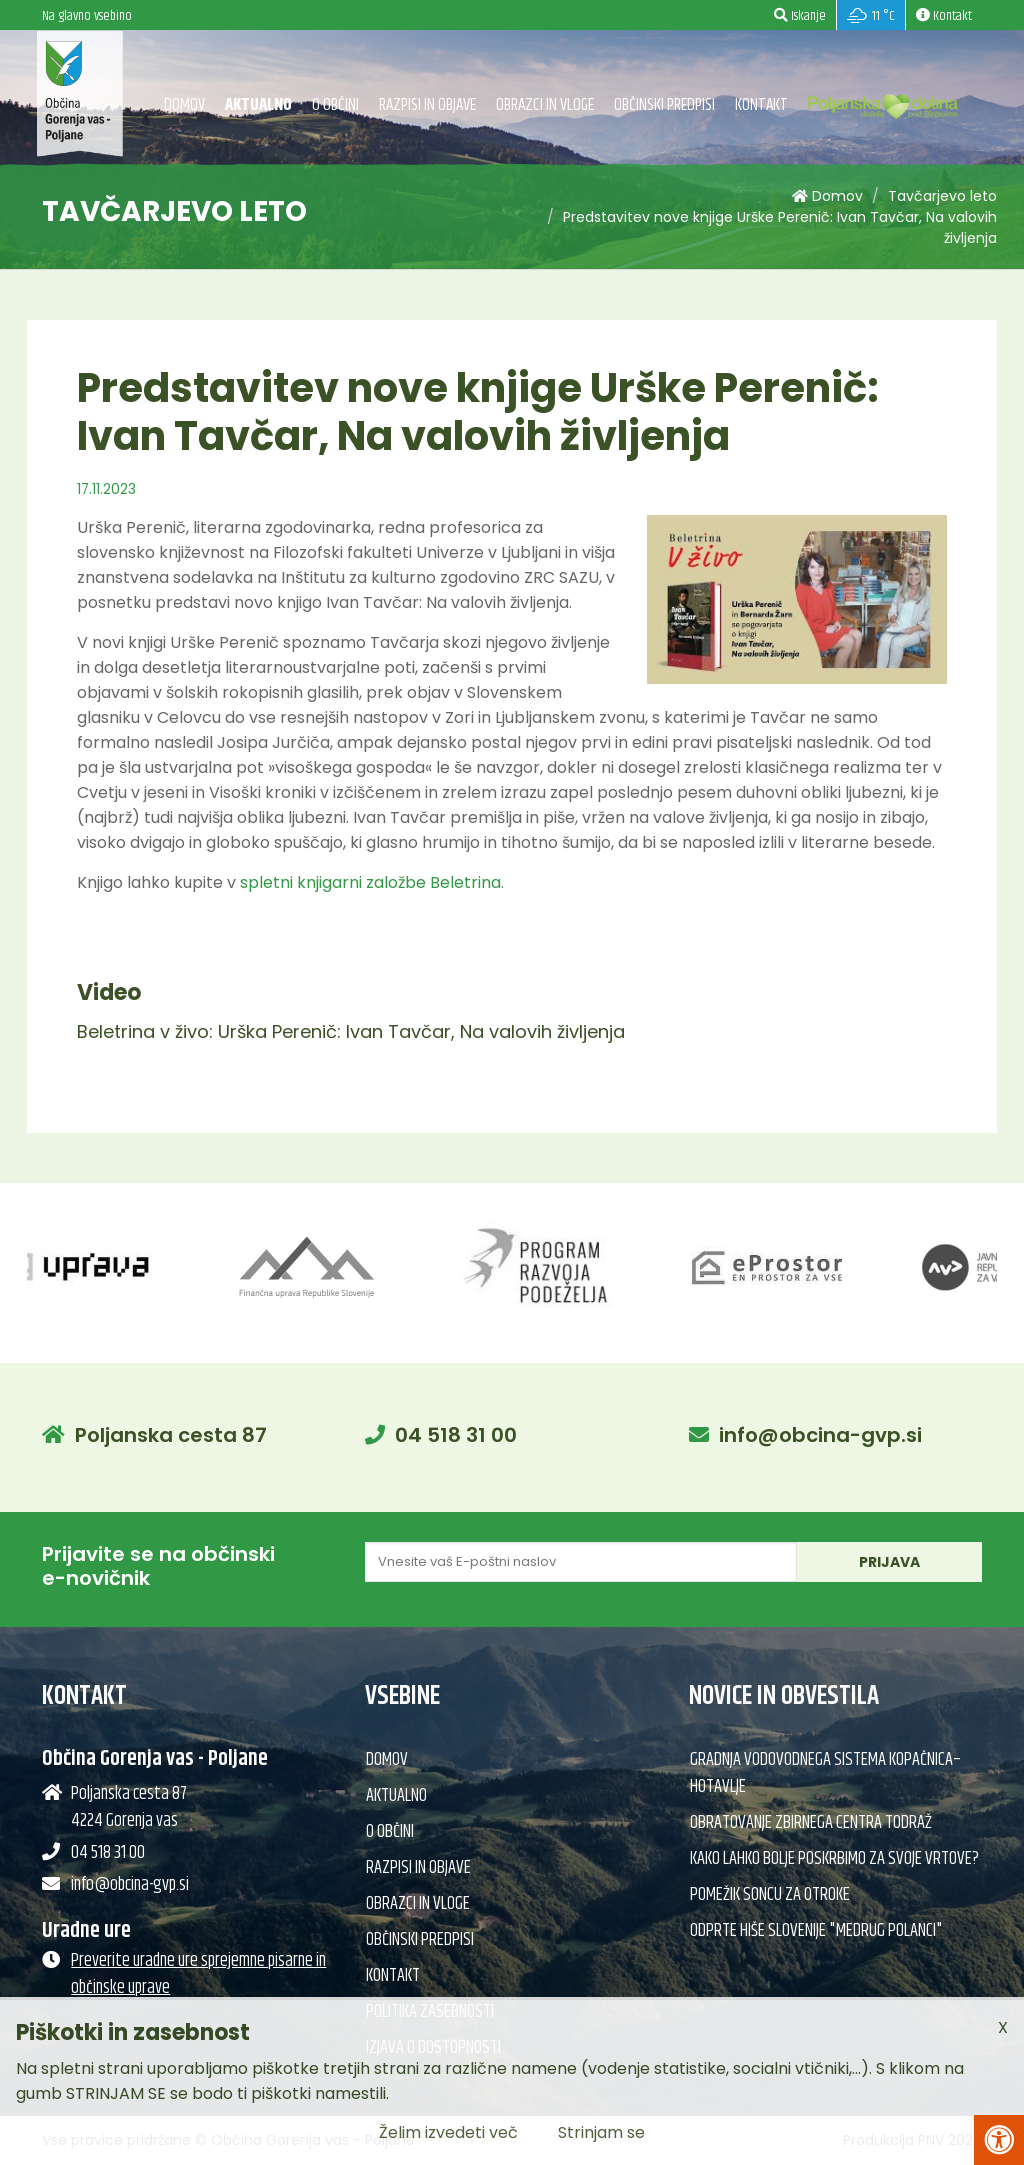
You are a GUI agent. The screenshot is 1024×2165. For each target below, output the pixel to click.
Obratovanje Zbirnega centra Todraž (811, 1823)
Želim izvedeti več (448, 2132)
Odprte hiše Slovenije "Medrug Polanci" (816, 1931)
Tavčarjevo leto (942, 196)
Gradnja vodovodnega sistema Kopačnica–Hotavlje (825, 1773)
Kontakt (761, 105)
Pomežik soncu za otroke (770, 1895)
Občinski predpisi (664, 105)
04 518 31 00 (456, 1435)
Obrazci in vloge (545, 105)
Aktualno (258, 105)
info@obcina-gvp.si (820, 1435)
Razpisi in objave (427, 105)
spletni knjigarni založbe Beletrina (370, 882)
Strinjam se (601, 2132)
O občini (335, 105)
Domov (184, 105)
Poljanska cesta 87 (171, 1435)
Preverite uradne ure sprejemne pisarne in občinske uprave (198, 1974)
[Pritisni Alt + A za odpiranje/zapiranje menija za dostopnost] (999, 2140)
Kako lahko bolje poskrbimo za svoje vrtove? (834, 1859)
